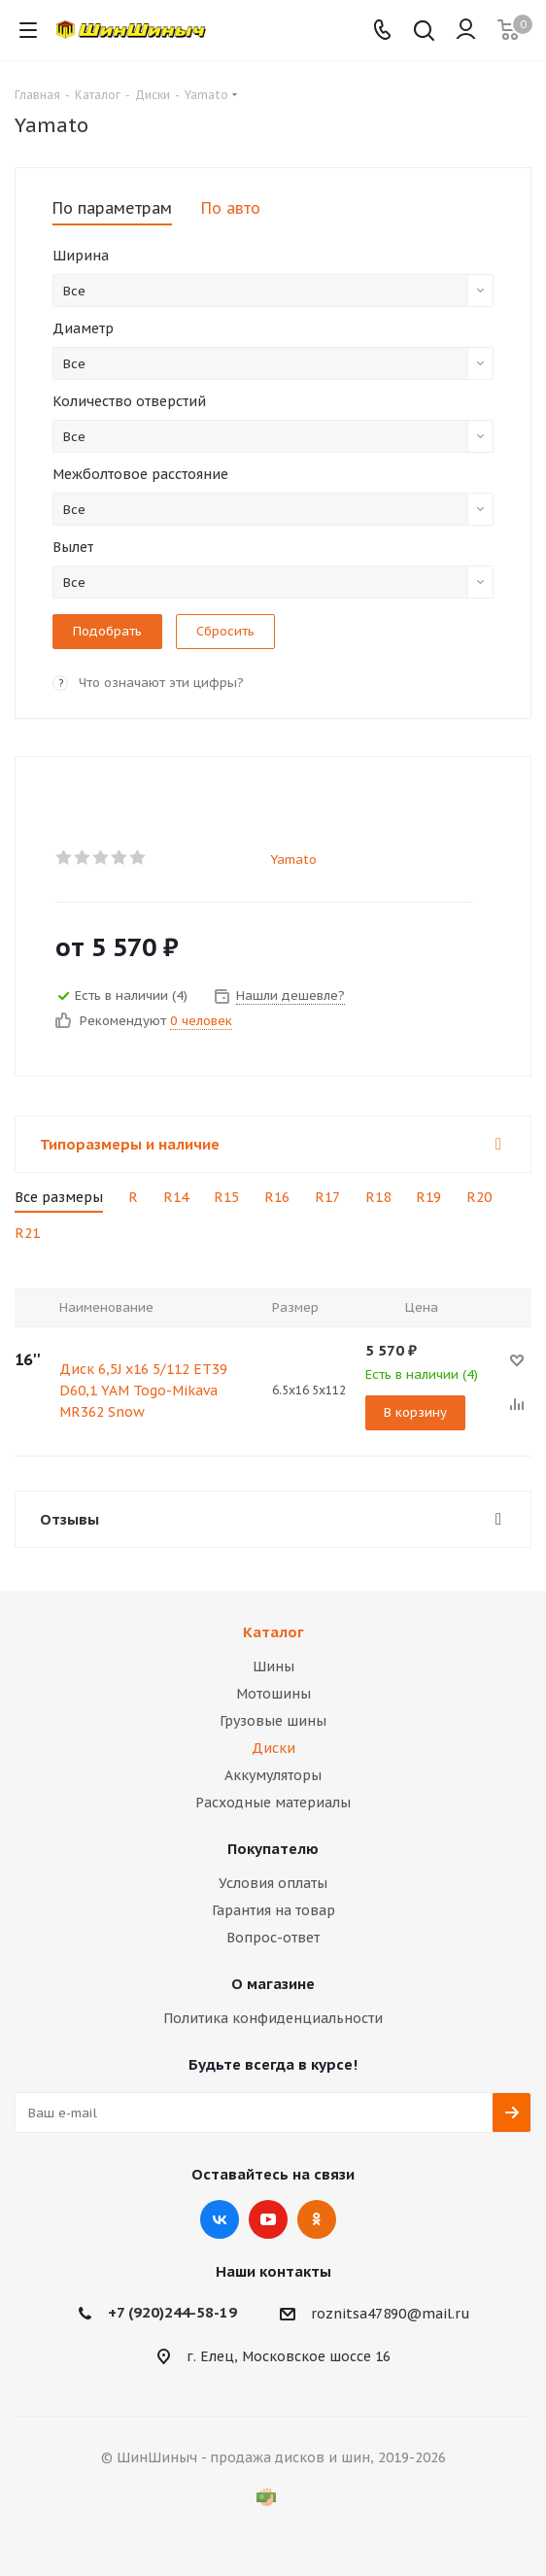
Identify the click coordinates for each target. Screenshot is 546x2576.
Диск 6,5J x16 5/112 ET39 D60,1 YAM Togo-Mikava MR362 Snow (143, 1390)
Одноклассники (316, 2219)
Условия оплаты (273, 1883)
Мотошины (273, 1693)
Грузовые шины (273, 1721)
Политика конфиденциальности (273, 2018)
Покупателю (273, 1848)
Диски (273, 1748)
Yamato (293, 859)
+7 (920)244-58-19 (172, 2312)
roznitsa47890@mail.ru (390, 2313)
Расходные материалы (273, 1802)
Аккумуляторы (273, 1775)
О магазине (273, 1984)
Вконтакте (219, 2219)
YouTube (268, 2219)
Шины (273, 1666)
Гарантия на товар (273, 1910)
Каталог (273, 1632)
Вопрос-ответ (273, 1937)
